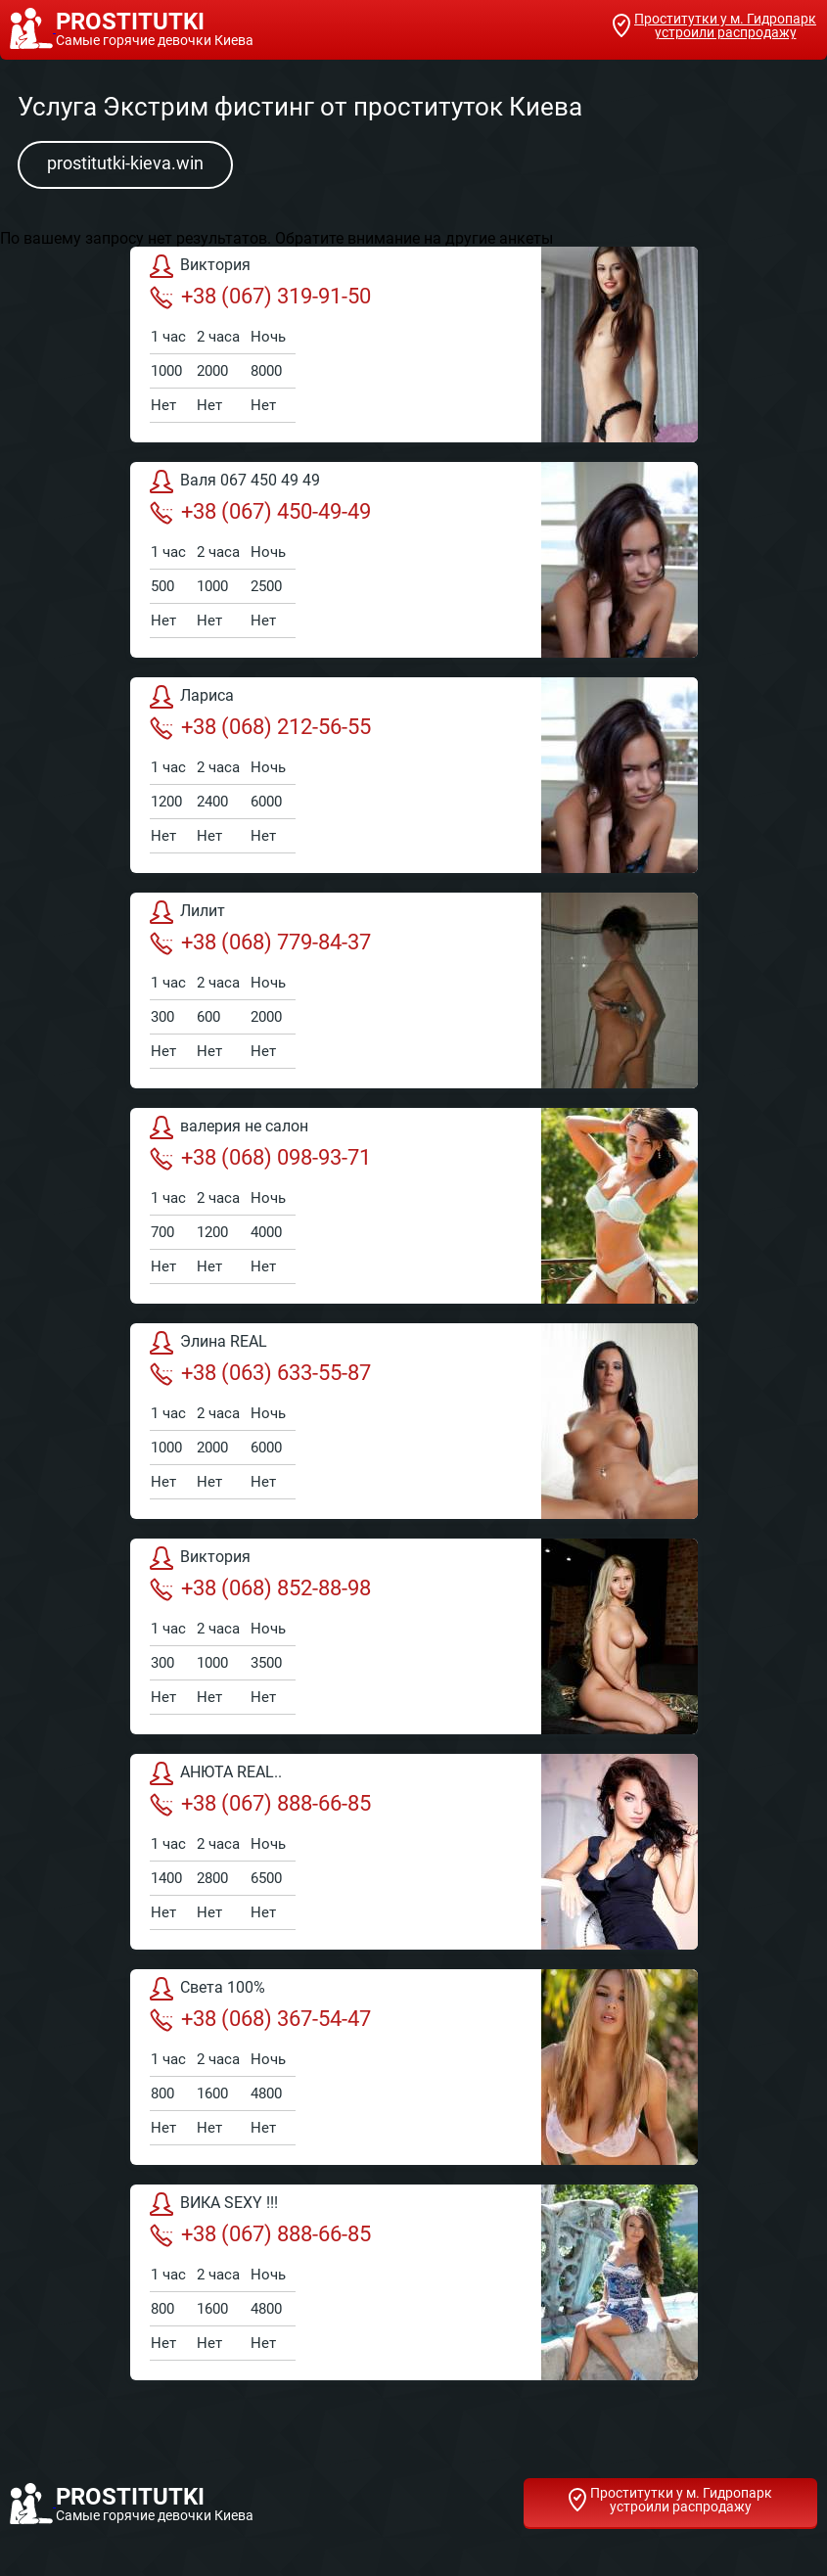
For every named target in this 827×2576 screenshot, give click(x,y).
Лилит (187, 912)
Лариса (192, 697)
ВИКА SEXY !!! (214, 2204)
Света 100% (207, 1989)
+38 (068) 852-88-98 (260, 1588)
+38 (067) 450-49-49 (260, 512)
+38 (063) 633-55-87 (260, 1373)
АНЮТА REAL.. (216, 1773)
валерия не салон (229, 1127)
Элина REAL (208, 1343)
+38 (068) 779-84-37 (260, 942)
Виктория (200, 266)
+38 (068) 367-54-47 (260, 2019)
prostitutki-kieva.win (125, 163)
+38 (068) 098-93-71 (260, 1158)
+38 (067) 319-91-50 (260, 296)
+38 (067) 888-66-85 (260, 1804)
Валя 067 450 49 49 (235, 481)
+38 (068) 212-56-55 (260, 727)
